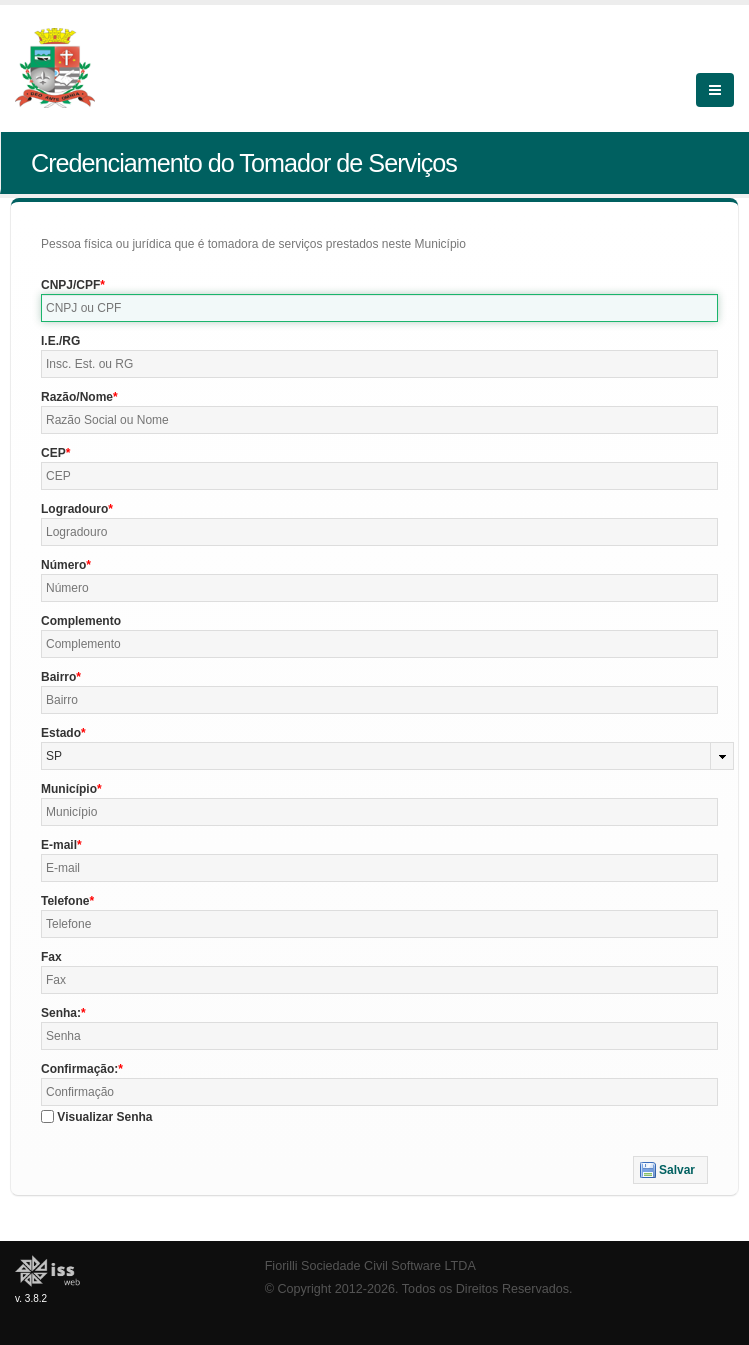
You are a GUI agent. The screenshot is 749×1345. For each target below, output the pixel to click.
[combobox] (387, 756)
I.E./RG (60, 341)
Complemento (81, 621)
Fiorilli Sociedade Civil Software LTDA (370, 1266)
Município (69, 789)
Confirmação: (79, 1069)
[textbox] (379, 308)
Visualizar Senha (104, 1117)
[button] (670, 1170)
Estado (61, 733)
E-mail (59, 845)
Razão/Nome (77, 397)
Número (63, 565)
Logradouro (74, 509)
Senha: (61, 1013)
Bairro (58, 677)
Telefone (65, 901)
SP (54, 756)
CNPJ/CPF (70, 285)
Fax (51, 957)
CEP (53, 453)
